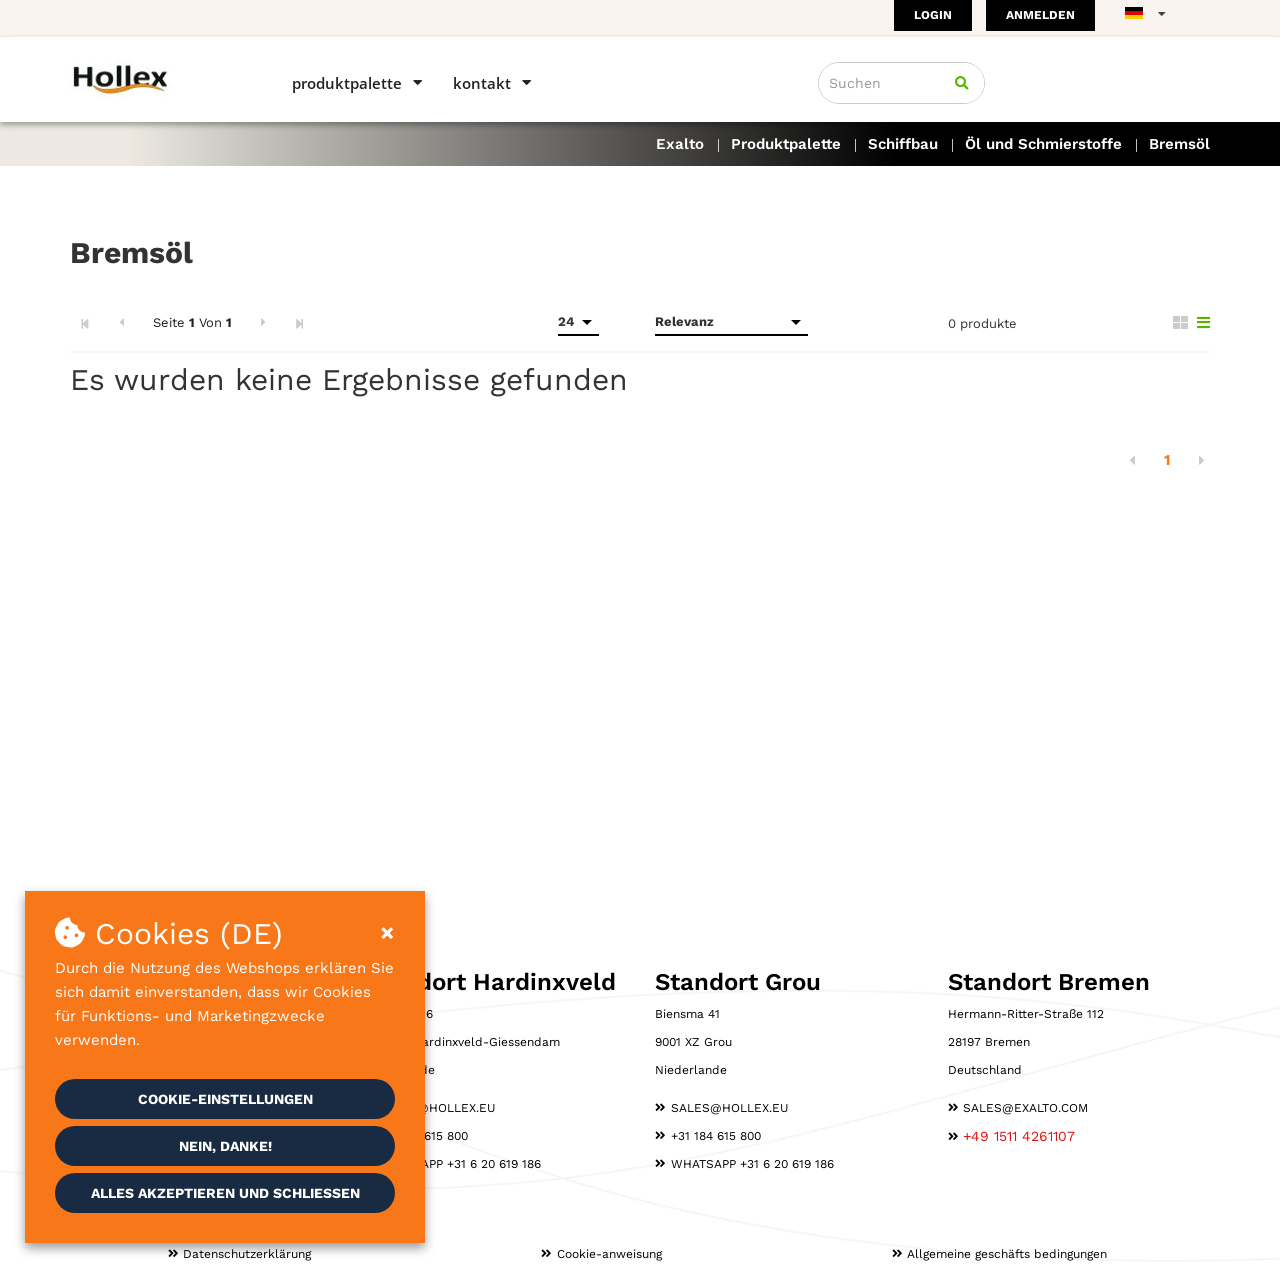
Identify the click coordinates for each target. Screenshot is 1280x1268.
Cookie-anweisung (609, 1254)
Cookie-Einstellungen (225, 1099)
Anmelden (1040, 15)
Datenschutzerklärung (247, 1254)
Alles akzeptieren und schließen (225, 1193)
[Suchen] (962, 83)
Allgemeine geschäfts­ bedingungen (1007, 1254)
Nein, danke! (225, 1146)
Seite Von (192, 322)
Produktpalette (347, 83)
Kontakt (482, 83)
